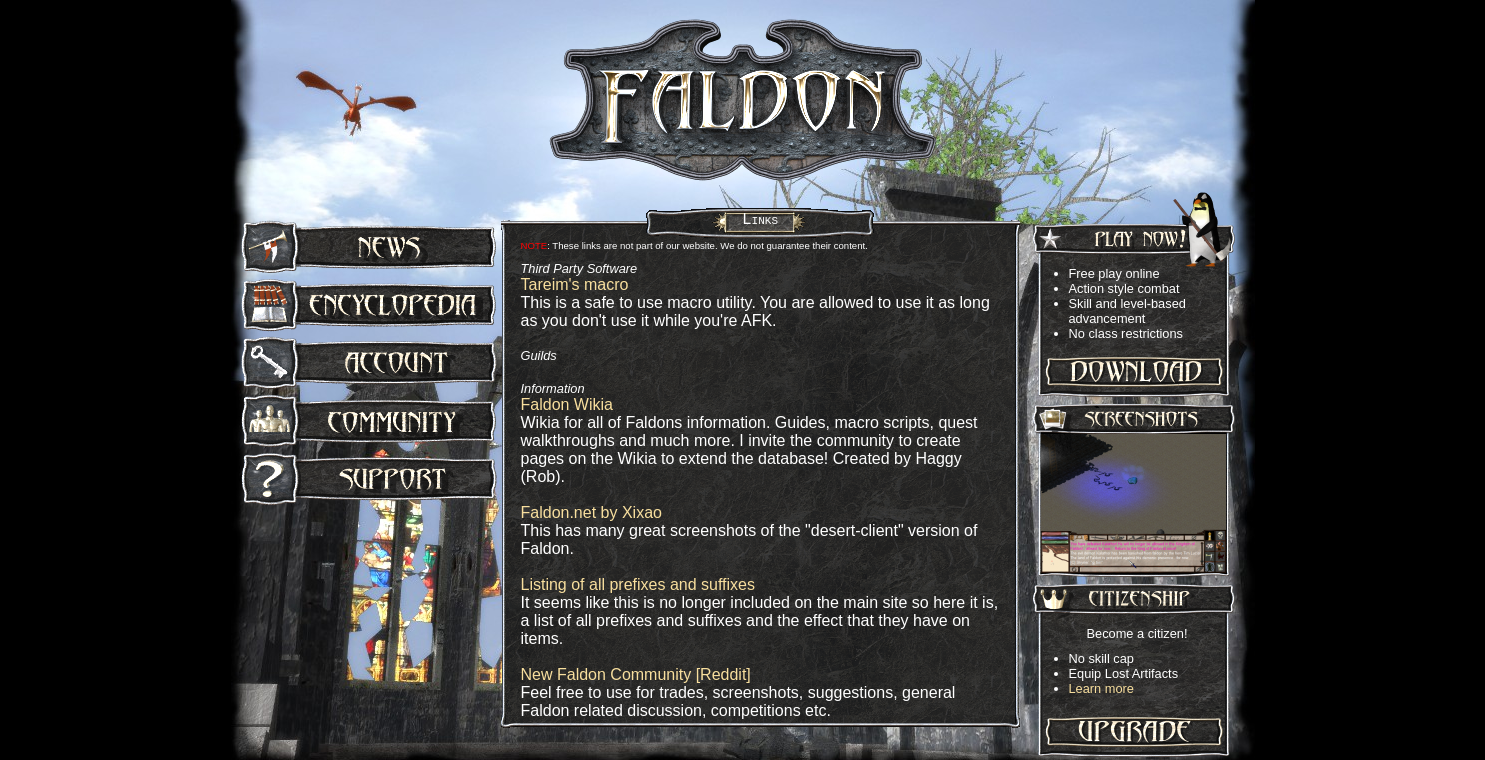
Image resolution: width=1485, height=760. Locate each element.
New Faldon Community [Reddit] (636, 674)
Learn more (1101, 688)
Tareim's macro (575, 284)
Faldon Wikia (567, 404)
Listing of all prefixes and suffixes (638, 584)
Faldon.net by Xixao (591, 512)
